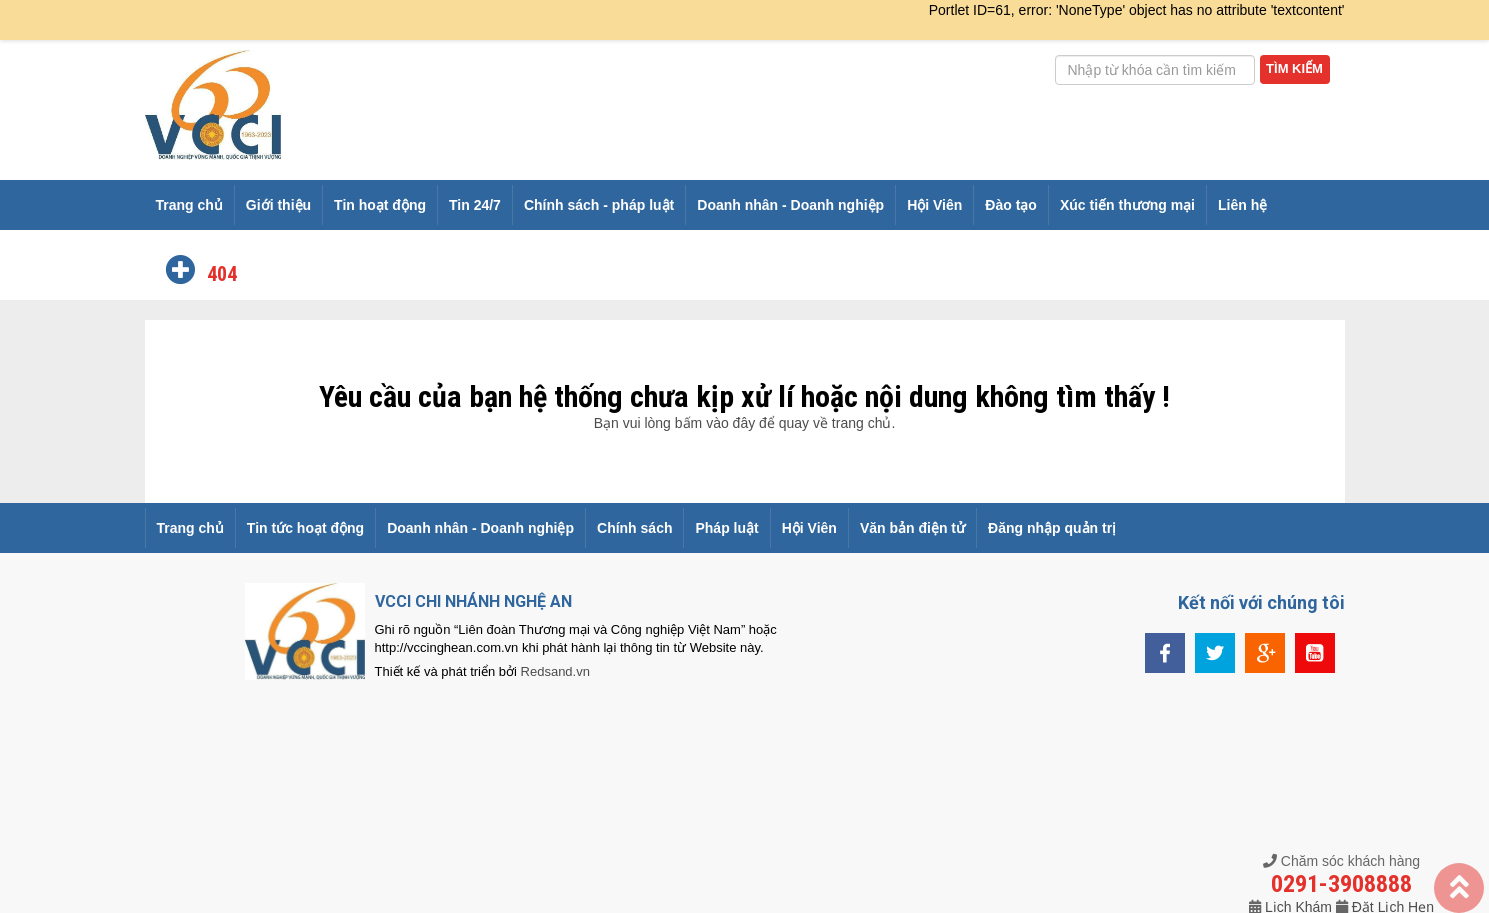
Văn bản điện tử (912, 528)
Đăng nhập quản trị (1052, 528)
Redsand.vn (555, 671)
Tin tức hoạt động (305, 528)
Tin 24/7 (475, 205)
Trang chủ (189, 205)
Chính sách (634, 528)
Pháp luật (726, 528)
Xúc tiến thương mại (1127, 205)
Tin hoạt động (380, 205)
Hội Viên (934, 205)
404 (219, 274)
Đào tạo (1011, 205)
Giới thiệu (278, 205)
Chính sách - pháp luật (599, 205)
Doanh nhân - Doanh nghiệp (790, 205)
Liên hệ (1242, 205)
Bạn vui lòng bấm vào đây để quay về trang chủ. (745, 423)
